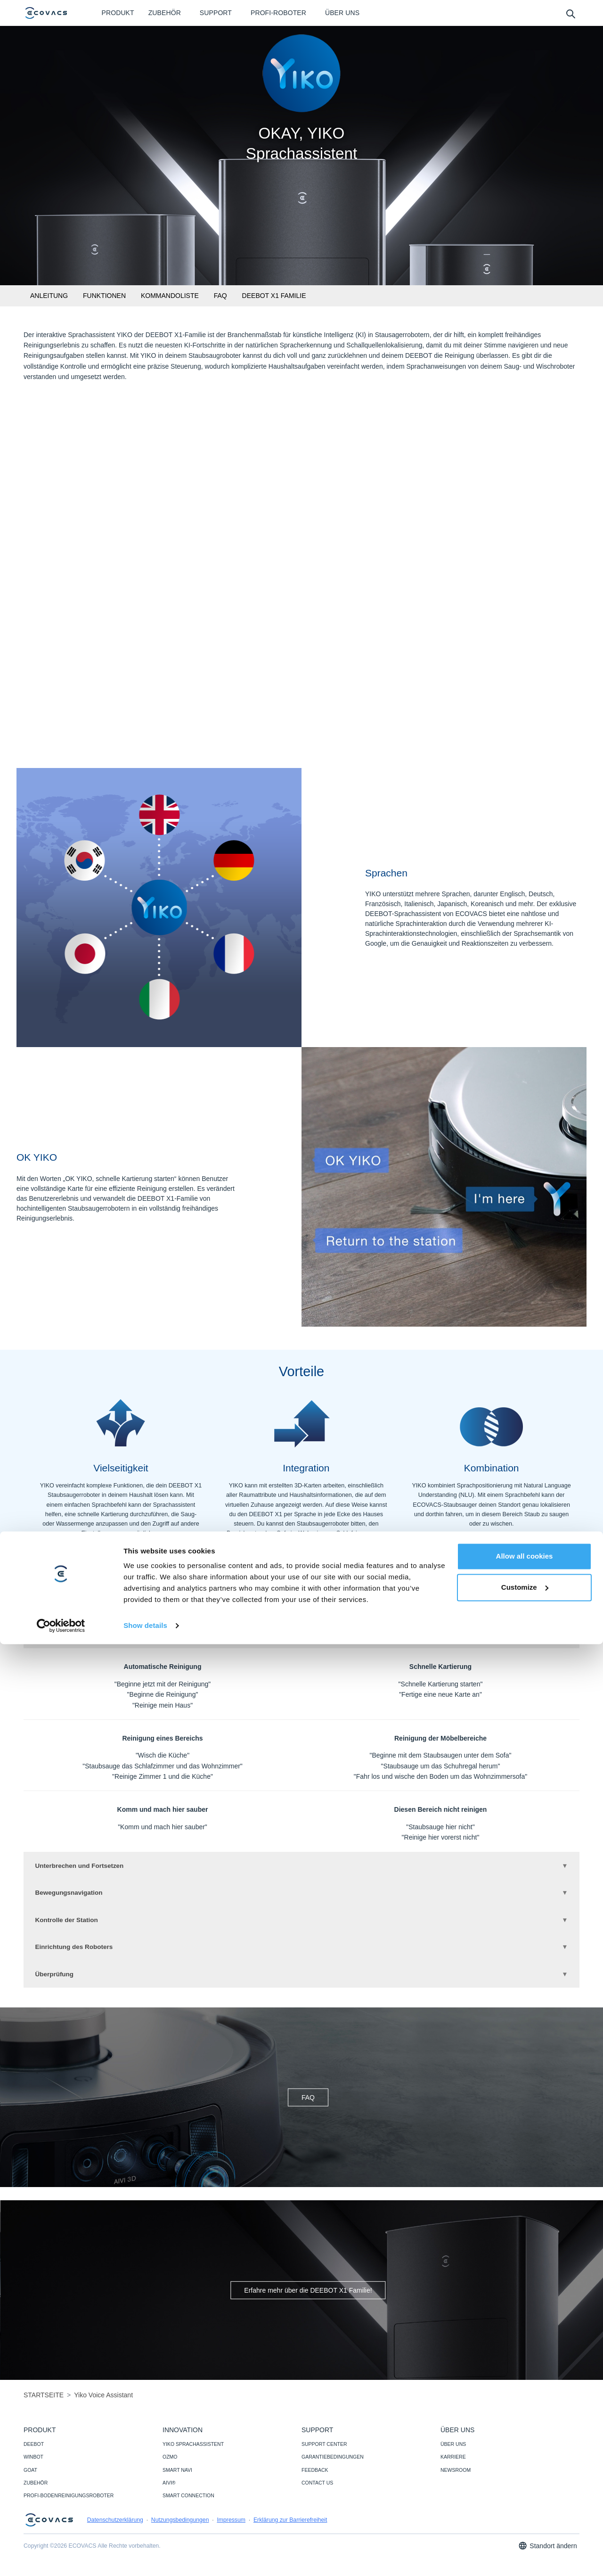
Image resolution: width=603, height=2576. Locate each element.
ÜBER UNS (453, 2453)
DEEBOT (34, 2453)
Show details (145, 2557)
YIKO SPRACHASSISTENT (193, 2453)
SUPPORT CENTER (324, 2453)
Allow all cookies (524, 2488)
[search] (570, 13)
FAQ (220, 295)
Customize (524, 2519)
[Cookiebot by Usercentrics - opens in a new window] (61, 2558)
